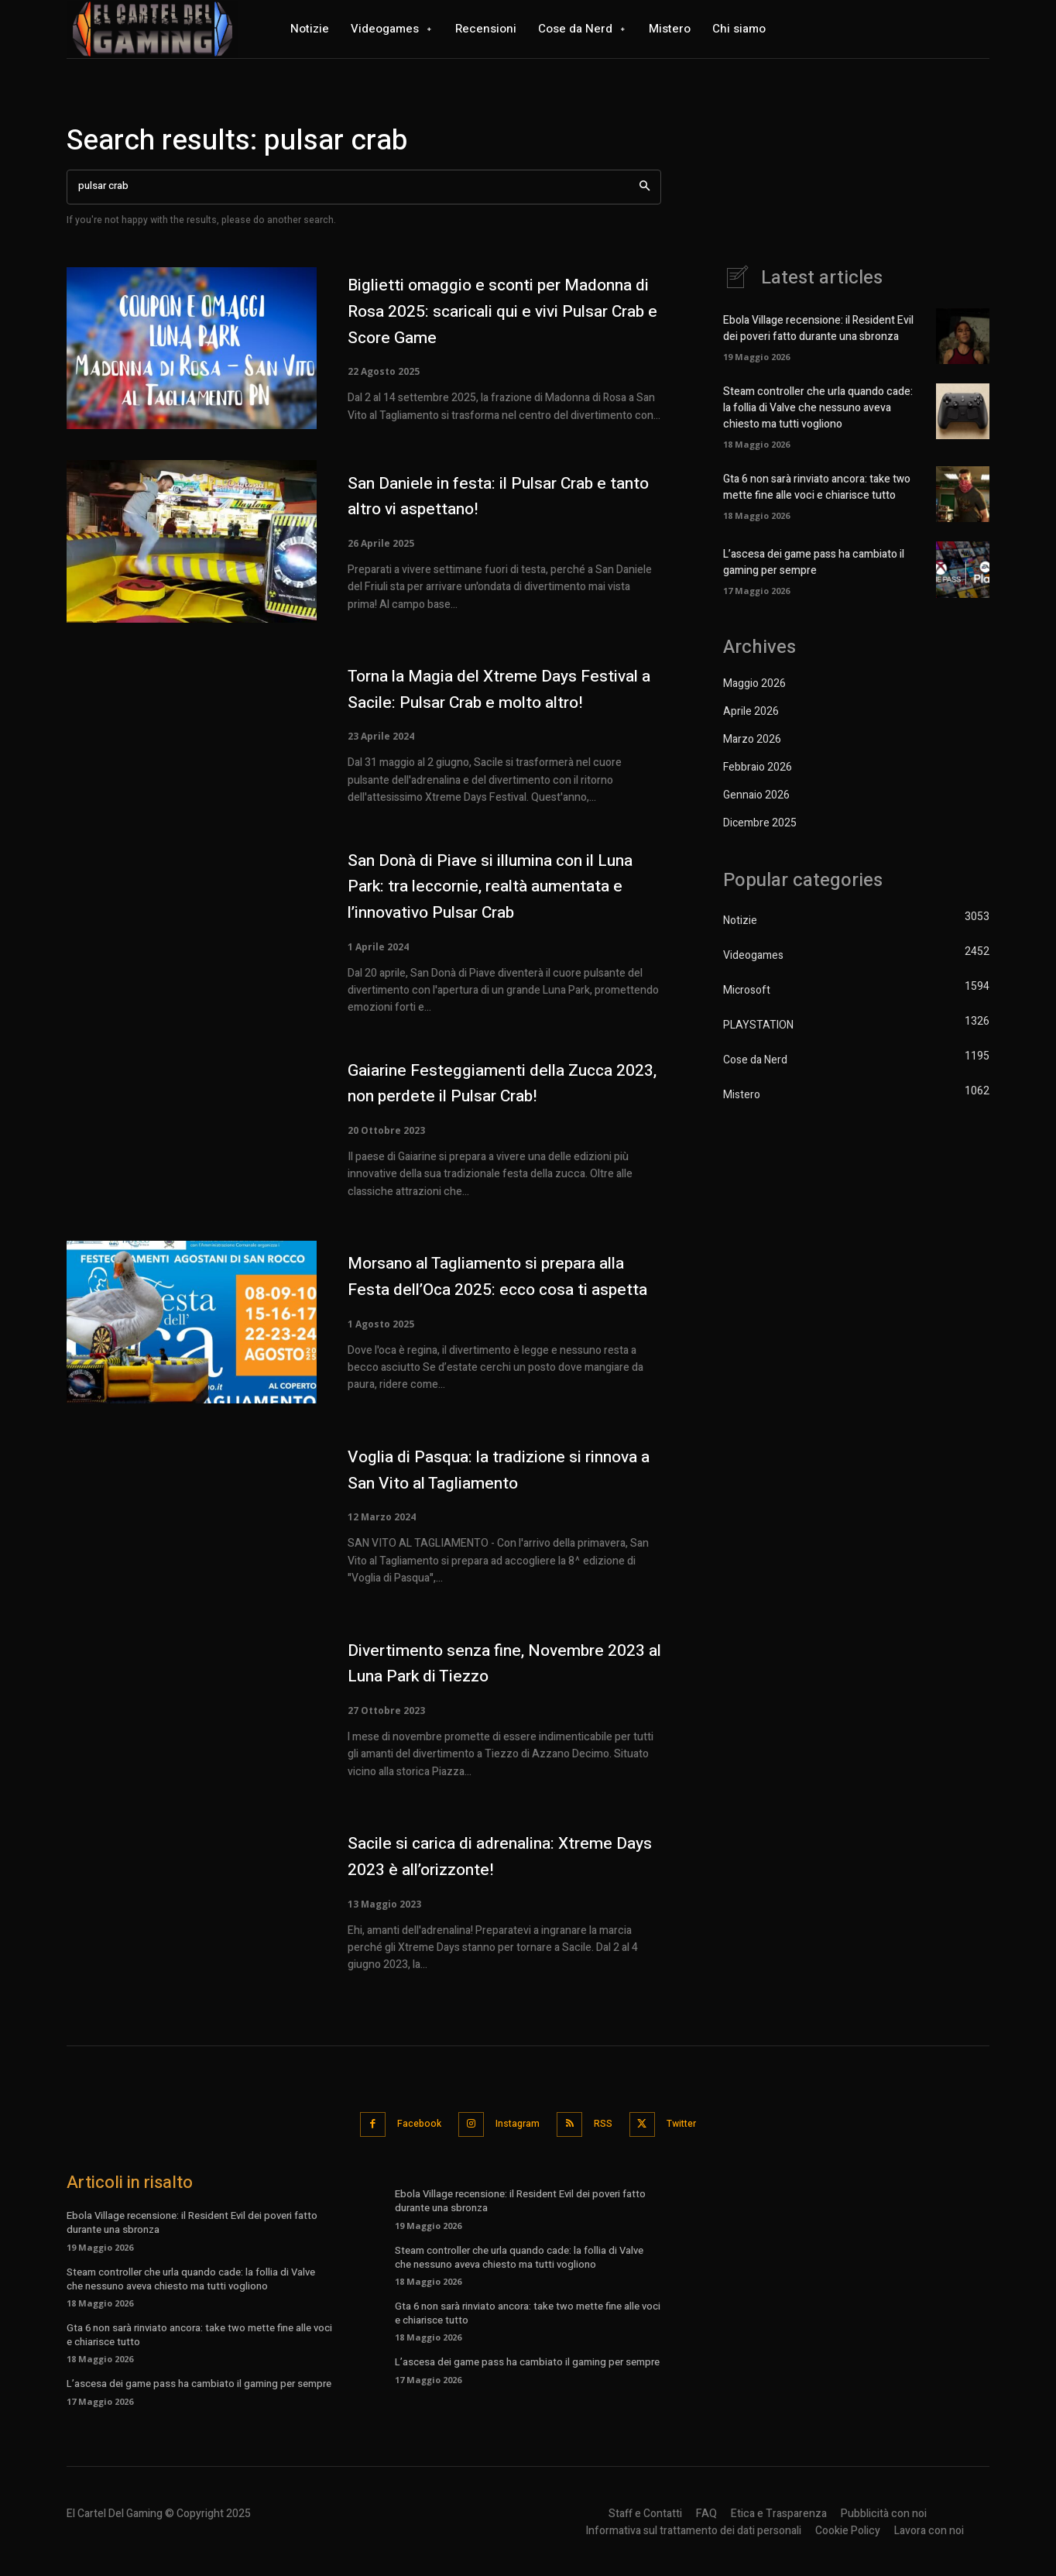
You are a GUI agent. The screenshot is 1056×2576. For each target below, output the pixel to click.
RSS (609, 2137)
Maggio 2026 (754, 683)
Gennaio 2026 (756, 795)
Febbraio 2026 (757, 767)
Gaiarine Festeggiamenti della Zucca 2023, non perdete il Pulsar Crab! (502, 1090)
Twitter (697, 2137)
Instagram (514, 2137)
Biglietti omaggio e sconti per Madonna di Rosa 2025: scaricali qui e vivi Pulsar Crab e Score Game (500, 310)
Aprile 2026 (751, 711)
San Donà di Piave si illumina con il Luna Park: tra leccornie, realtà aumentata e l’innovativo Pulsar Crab (503, 893)
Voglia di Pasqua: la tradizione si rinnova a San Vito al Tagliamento (489, 1484)
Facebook (406, 2137)
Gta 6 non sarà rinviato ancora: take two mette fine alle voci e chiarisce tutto (816, 487)
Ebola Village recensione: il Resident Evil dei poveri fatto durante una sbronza (818, 328)
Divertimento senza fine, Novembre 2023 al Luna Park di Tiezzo (497, 1677)
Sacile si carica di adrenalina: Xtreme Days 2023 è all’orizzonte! (503, 1871)
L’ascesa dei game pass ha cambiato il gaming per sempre (813, 562)
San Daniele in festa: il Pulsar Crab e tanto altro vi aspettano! (499, 496)
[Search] (644, 187)
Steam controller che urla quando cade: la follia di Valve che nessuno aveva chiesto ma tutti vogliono (818, 407)
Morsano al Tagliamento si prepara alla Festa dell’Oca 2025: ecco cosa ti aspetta (504, 1287)
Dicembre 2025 (760, 823)
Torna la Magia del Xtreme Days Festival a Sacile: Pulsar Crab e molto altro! (503, 692)
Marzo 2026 (752, 739)
